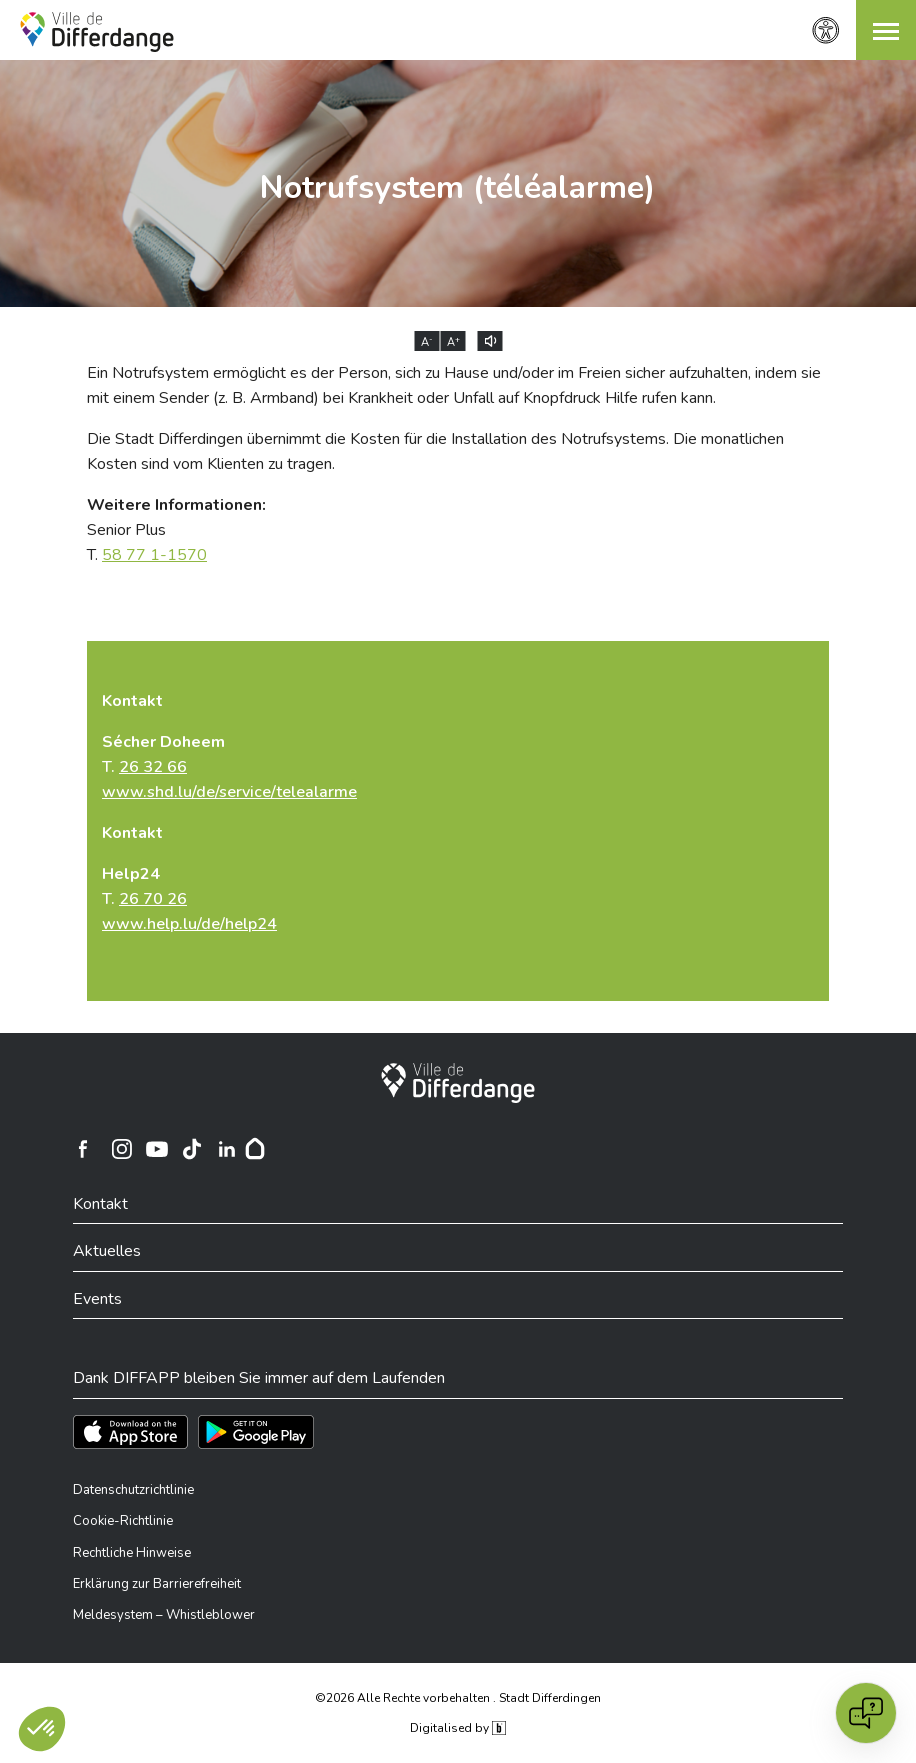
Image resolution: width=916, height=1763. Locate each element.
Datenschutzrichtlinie (133, 1490)
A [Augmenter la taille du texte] (453, 342)
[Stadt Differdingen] (458, 1083)
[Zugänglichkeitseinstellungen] (826, 30)
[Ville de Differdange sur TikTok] (192, 1149)
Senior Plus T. (176, 530)
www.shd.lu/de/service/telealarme (229, 792)
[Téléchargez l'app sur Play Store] (256, 1432)
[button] (886, 30)
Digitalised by (458, 1728)
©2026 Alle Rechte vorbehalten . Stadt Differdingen (458, 1698)
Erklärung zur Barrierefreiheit (157, 1584)
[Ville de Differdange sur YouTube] (157, 1149)
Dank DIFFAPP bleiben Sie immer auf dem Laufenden (259, 1378)
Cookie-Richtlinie (123, 1521)
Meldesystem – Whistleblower (164, 1615)
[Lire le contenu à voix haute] (490, 341)
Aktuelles (107, 1251)
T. (229, 767)
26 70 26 (153, 899)
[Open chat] (866, 1713)
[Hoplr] (255, 1149)
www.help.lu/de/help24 (189, 924)
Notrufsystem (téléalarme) (457, 187)
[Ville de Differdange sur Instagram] (122, 1149)
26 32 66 (153, 767)
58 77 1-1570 (154, 555)
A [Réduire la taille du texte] (427, 342)
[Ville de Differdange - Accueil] (97, 32)
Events (97, 1299)
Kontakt (100, 1204)
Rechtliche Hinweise (132, 1553)
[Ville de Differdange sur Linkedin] (227, 1149)
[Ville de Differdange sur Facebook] (83, 1149)
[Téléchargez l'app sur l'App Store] (130, 1432)
